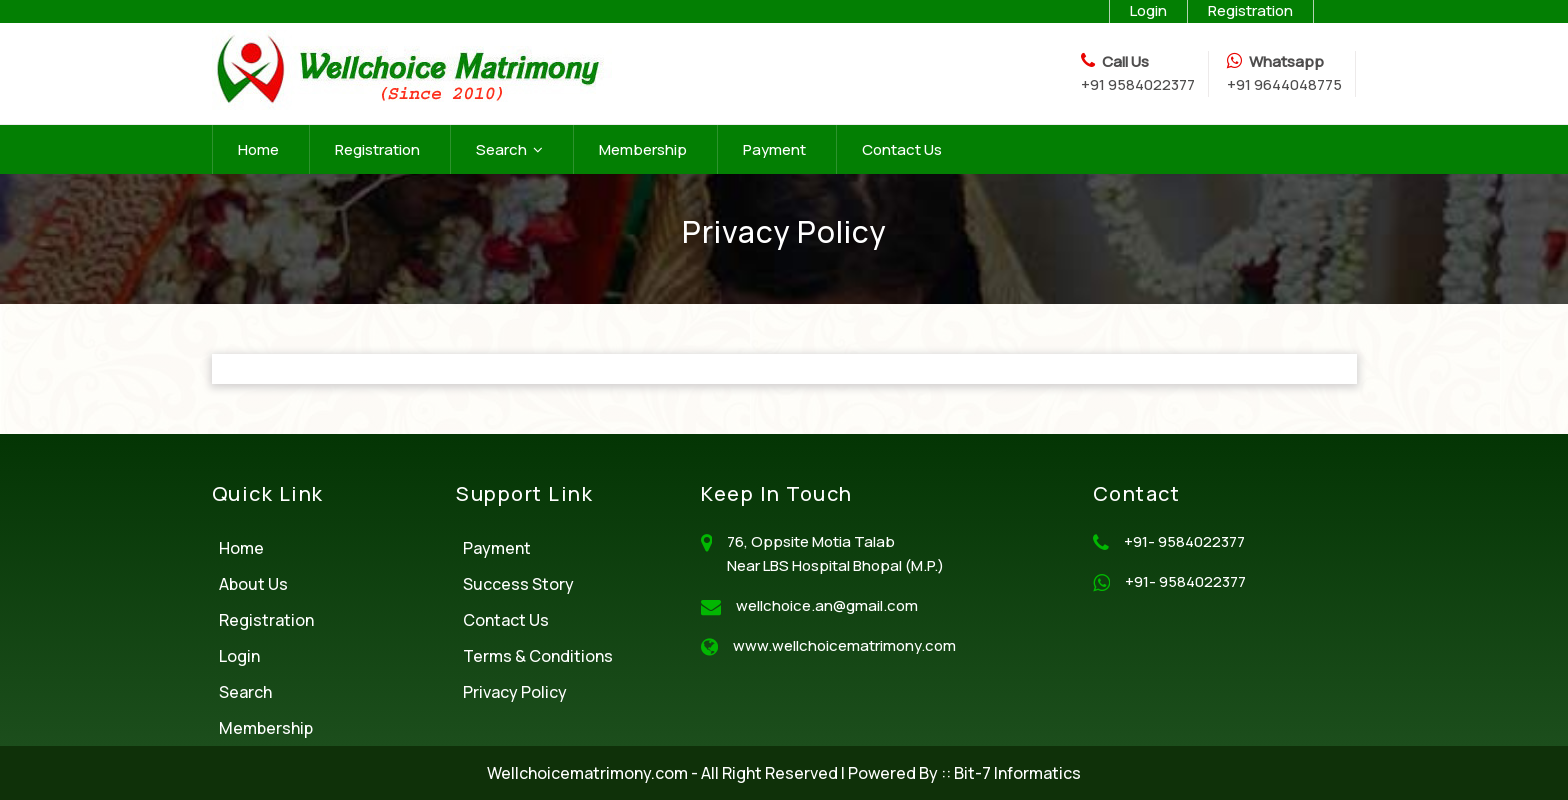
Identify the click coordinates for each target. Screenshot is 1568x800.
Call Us (1125, 61)
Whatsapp (1286, 61)
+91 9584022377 (1138, 84)
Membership (643, 149)
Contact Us (902, 149)
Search (509, 149)
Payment (774, 149)
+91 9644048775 (1284, 84)
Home (258, 149)
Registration (377, 149)
